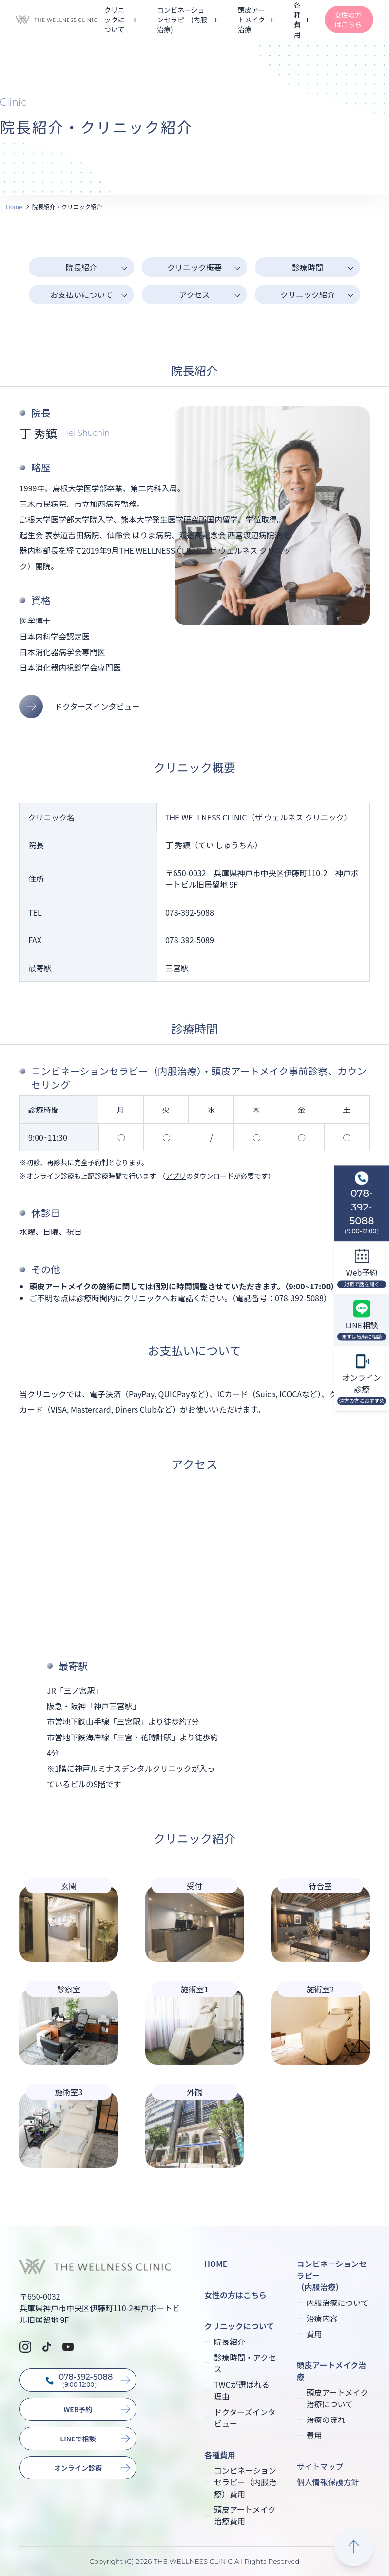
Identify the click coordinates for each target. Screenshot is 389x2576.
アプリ (176, 1176)
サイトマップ (320, 2466)
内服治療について (338, 2302)
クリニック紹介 (307, 294)
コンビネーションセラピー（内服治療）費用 (245, 2481)
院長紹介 (81, 267)
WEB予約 (78, 2409)
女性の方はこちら (348, 19)
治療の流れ (326, 2419)
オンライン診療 (78, 2468)
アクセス (194, 294)
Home (14, 206)
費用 (314, 2334)
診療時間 (307, 267)
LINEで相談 (78, 2438)
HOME (215, 2263)
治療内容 (322, 2318)
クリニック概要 (194, 267)
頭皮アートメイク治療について (338, 2398)
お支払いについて (81, 294)
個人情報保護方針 (328, 2482)
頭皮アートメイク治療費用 (245, 2515)
